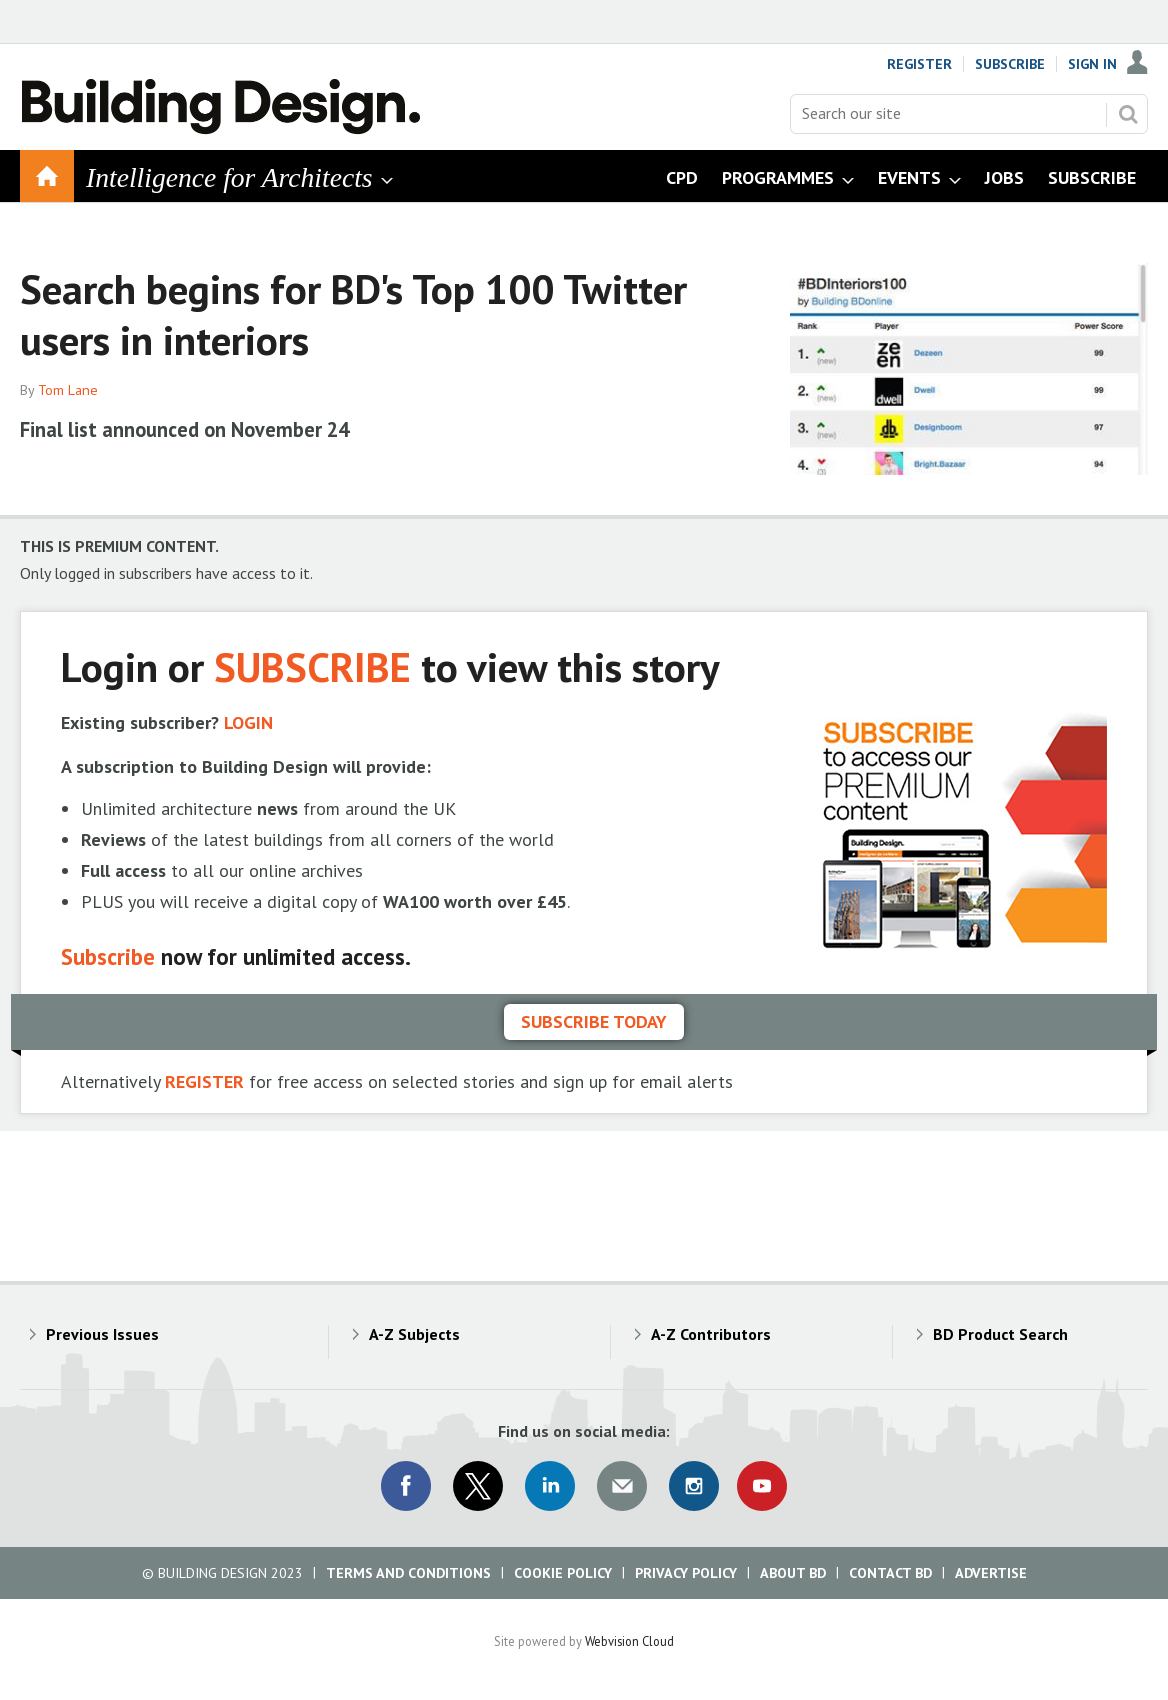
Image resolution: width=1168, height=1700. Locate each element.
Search (1128, 114)
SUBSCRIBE (312, 666)
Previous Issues (102, 1334)
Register (919, 64)
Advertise (991, 1573)
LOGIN (248, 722)
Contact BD (890, 1573)
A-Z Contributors (711, 1334)
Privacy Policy (686, 1573)
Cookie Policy (563, 1573)
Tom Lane (68, 390)
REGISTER (204, 1081)
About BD (793, 1573)
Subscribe (1010, 64)
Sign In (1092, 64)
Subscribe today (594, 1021)
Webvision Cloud (629, 1641)
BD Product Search (1000, 1334)
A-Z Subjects (414, 1334)
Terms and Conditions (408, 1573)
